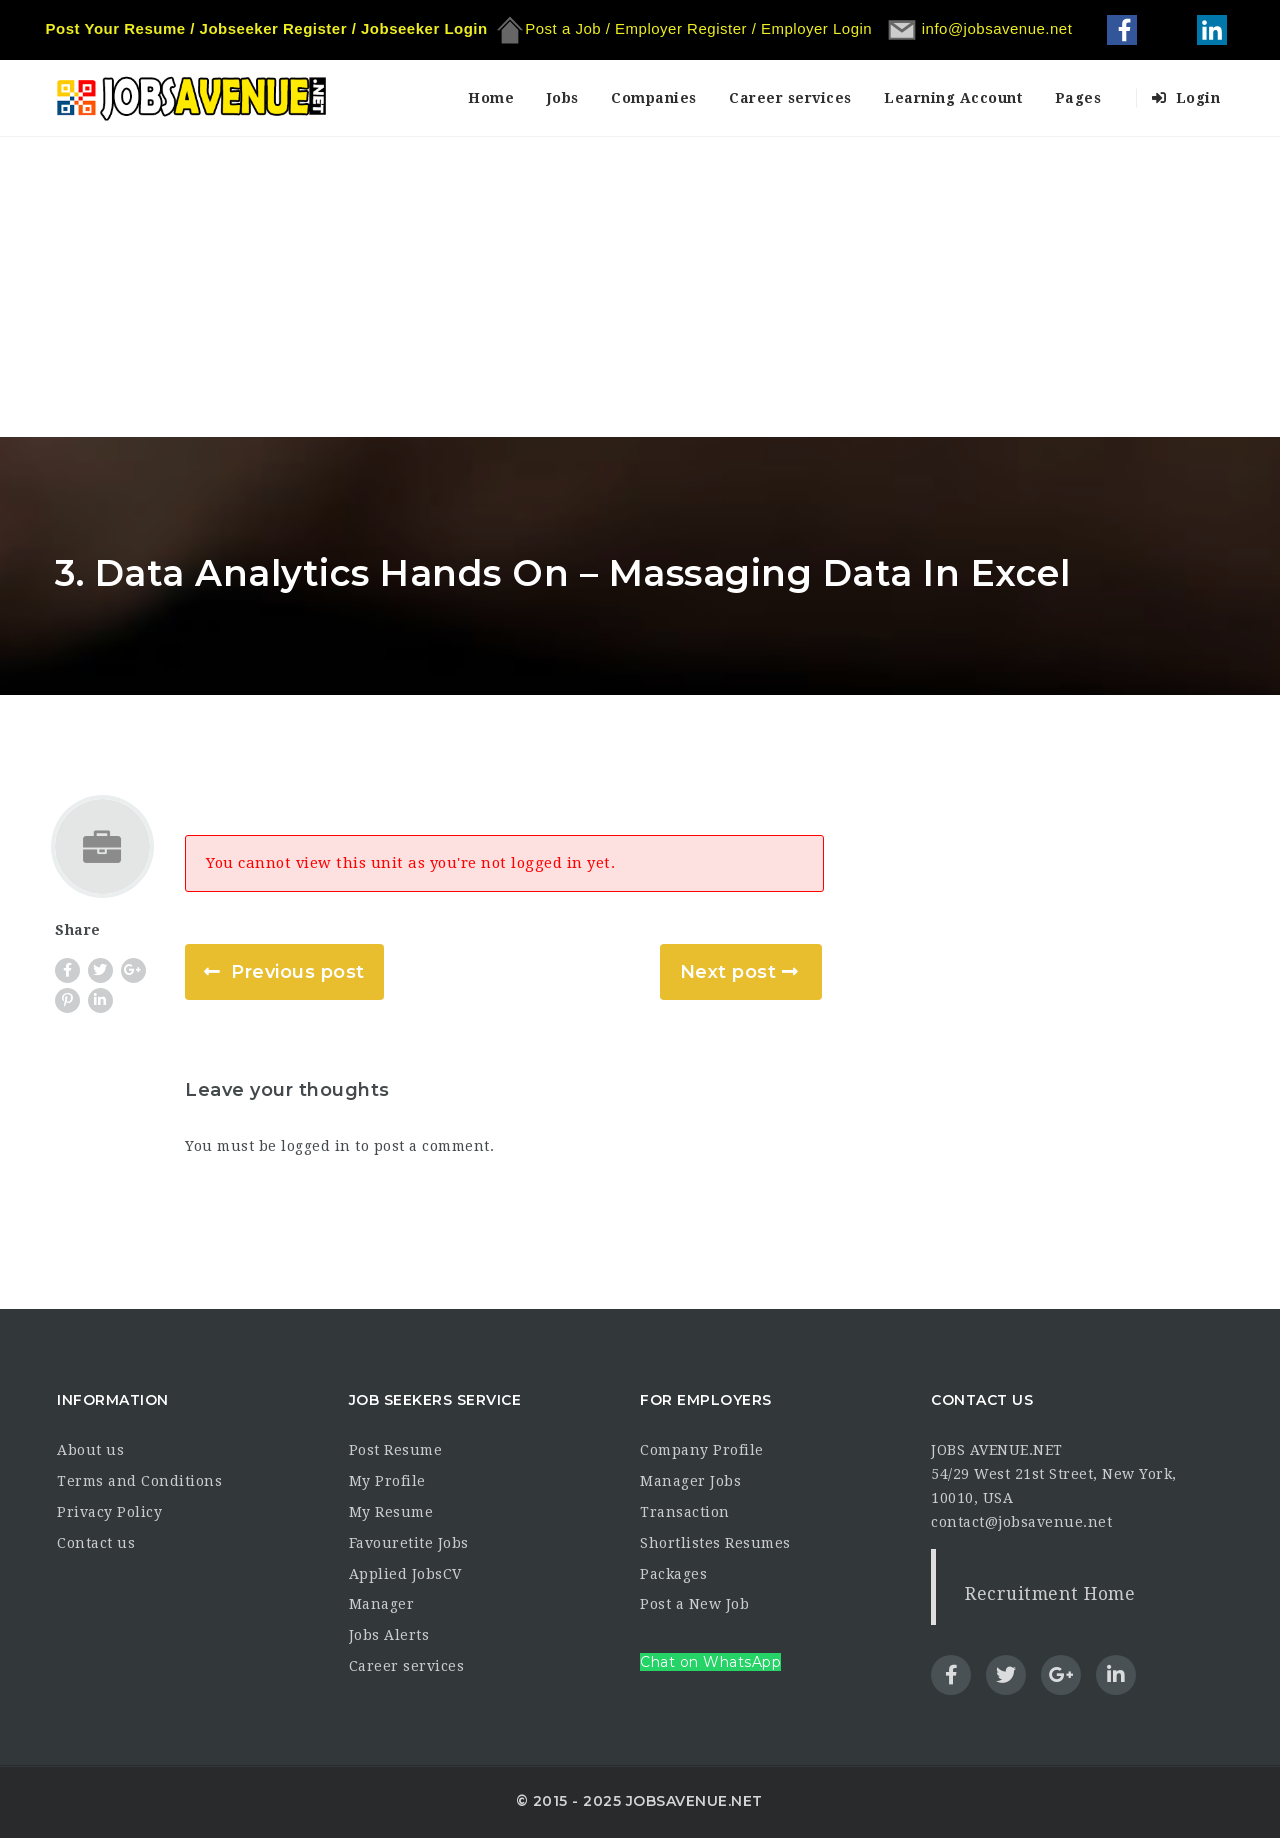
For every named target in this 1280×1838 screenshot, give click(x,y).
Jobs (563, 98)
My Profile (387, 1481)
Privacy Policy (109, 1512)
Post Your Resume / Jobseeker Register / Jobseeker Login (267, 28)
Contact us (96, 1543)
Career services (790, 98)
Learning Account (953, 98)
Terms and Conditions (139, 1481)
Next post (728, 972)
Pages (1078, 98)
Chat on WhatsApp (710, 1662)
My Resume (391, 1512)
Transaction (685, 1512)
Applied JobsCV (405, 1574)
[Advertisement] (640, 287)
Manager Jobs (690, 1481)
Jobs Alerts (389, 1635)
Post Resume (396, 1450)
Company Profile (702, 1450)
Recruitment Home (1050, 1594)
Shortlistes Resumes (715, 1543)
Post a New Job (694, 1604)
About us (90, 1450)
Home (491, 98)
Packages (673, 1574)
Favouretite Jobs (409, 1543)
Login (1186, 98)
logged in (316, 1146)
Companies (654, 98)
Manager (382, 1604)
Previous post (298, 972)
